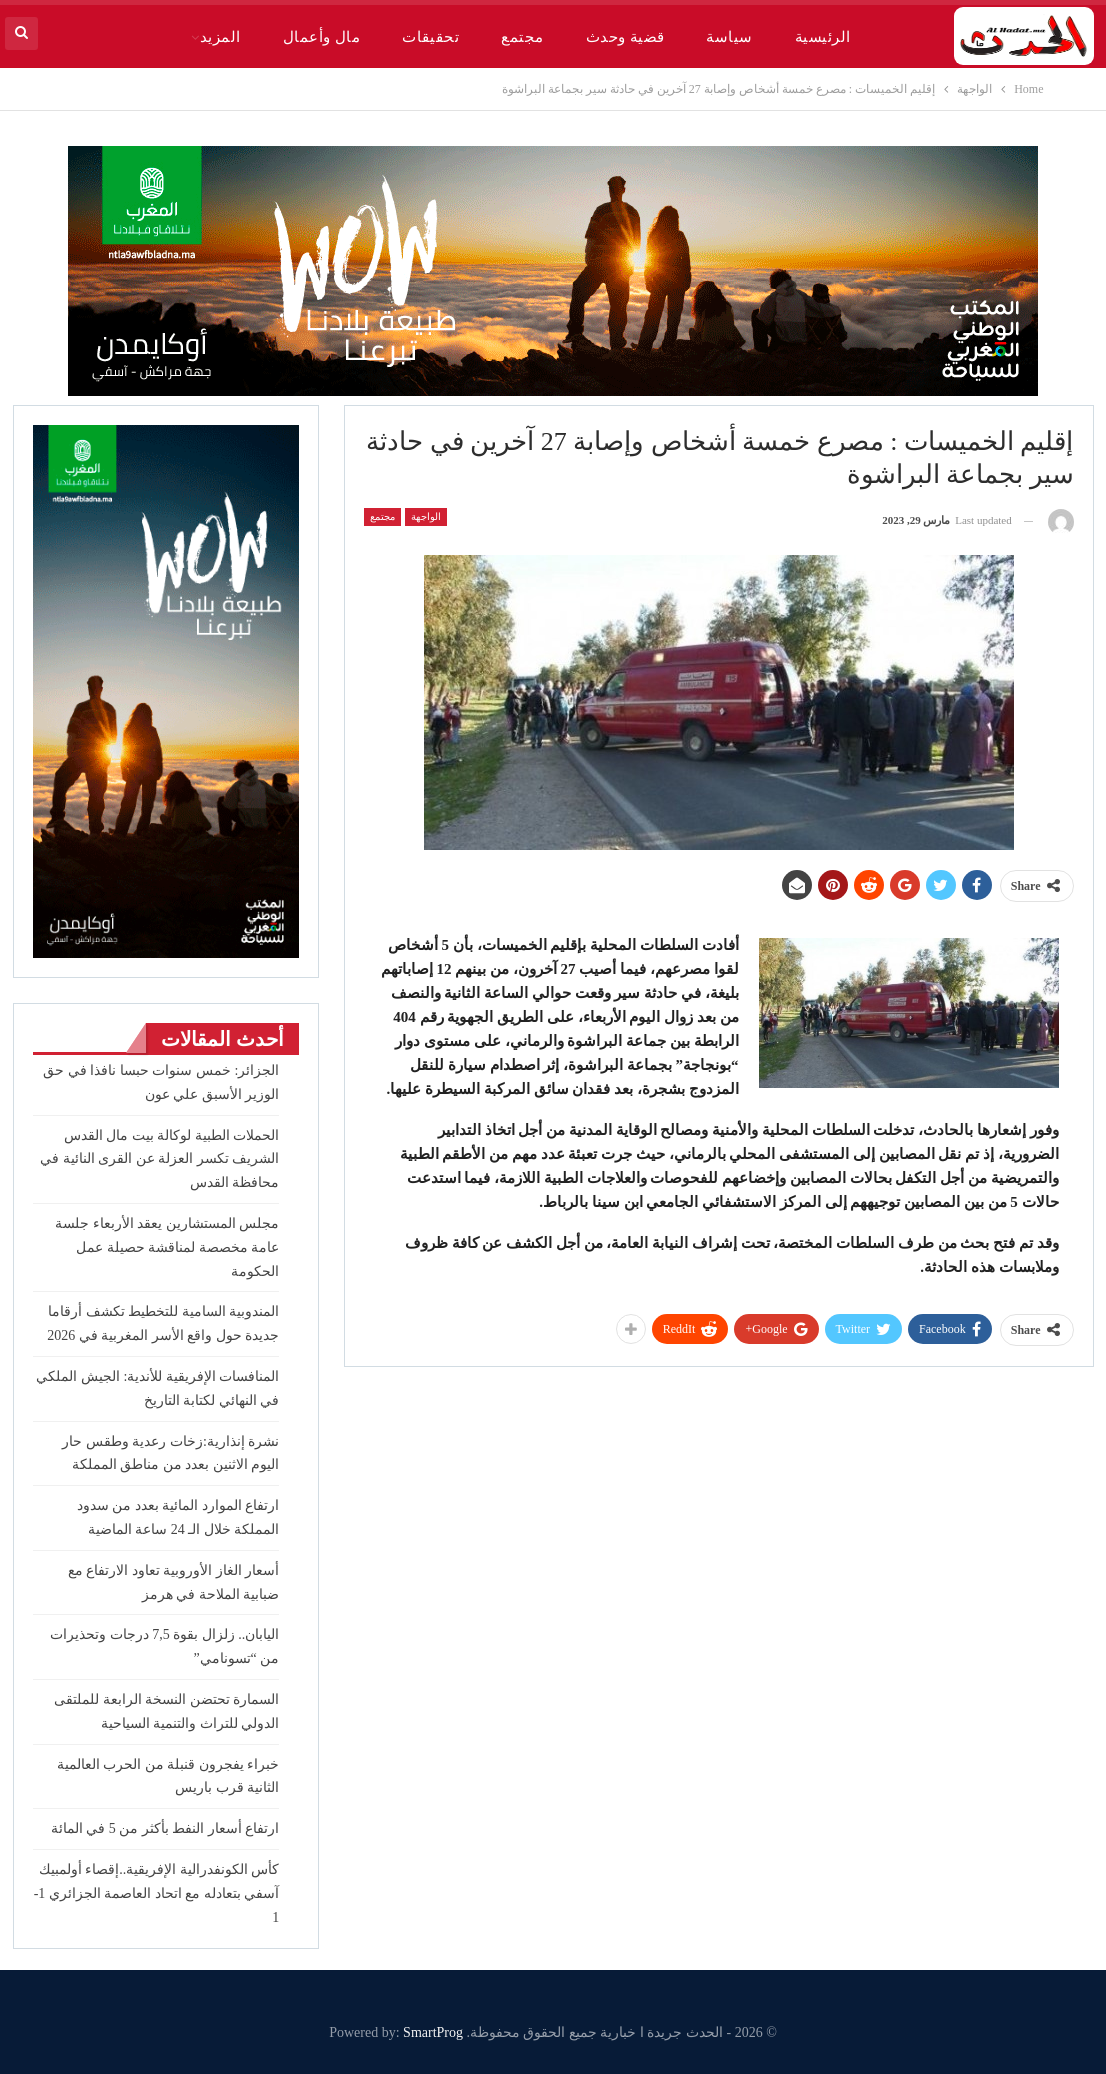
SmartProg (433, 2032)
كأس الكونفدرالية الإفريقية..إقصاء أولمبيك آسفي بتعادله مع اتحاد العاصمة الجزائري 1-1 (157, 1893)
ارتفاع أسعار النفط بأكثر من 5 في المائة (165, 1828)
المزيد (220, 37)
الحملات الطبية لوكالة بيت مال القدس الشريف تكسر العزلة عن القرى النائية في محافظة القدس (159, 1159)
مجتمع (522, 37)
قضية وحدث (625, 37)
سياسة (729, 37)
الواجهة (426, 516)
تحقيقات (430, 37)
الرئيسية (823, 37)
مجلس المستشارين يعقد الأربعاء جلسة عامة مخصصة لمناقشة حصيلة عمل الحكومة (167, 1247)
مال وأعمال (321, 37)
